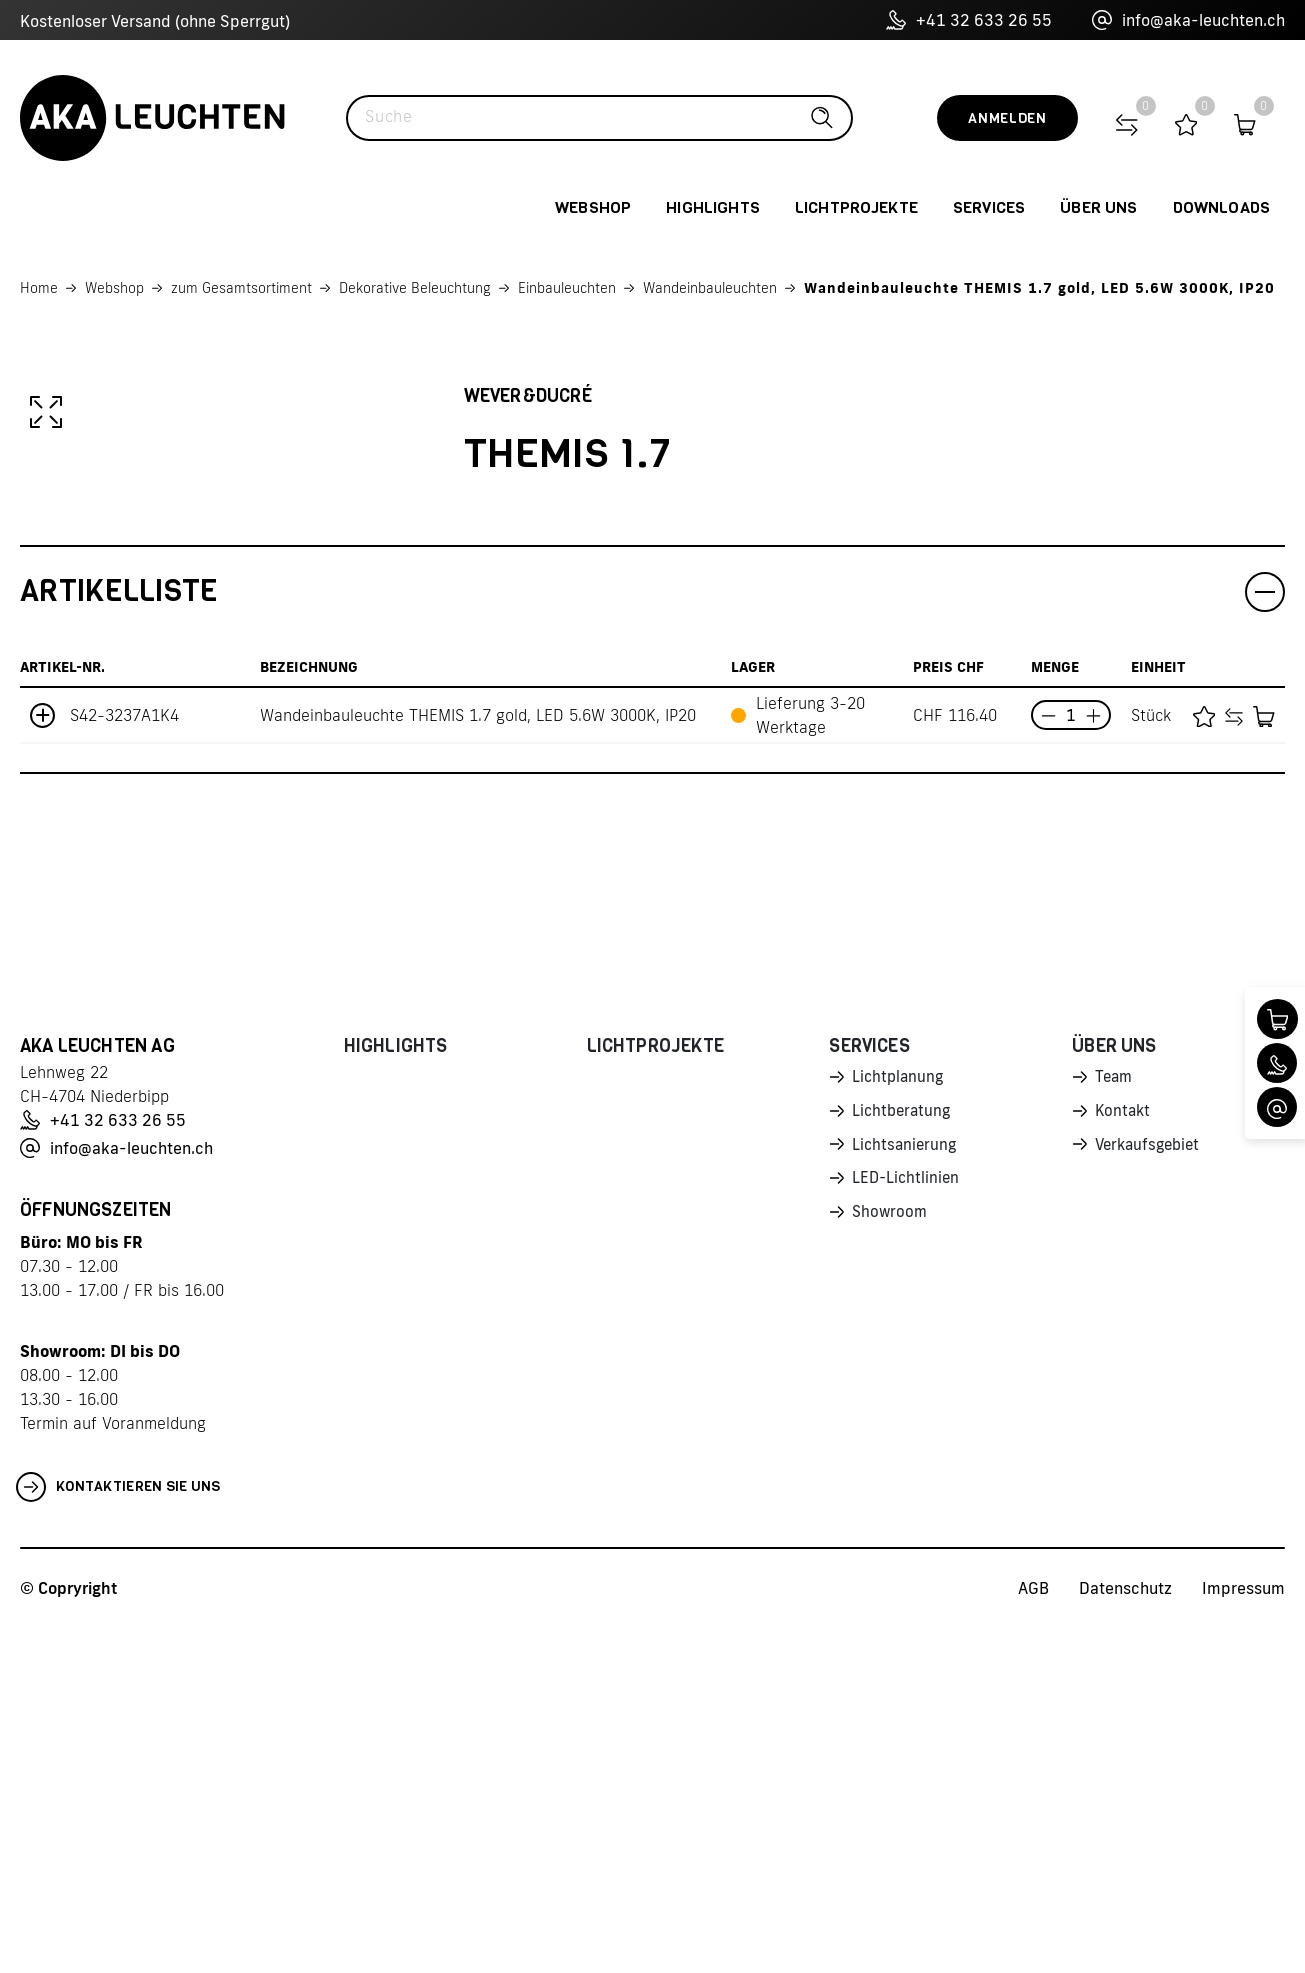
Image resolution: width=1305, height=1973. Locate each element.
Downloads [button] (1221, 207)
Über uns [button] (1098, 207)
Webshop (114, 288)
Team (1115, 1424)
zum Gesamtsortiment (241, 288)
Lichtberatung (903, 1459)
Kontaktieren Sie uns (118, 1833)
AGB (1033, 1934)
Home (39, 288)
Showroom (891, 1564)
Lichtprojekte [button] (856, 207)
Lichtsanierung (906, 1494)
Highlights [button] (713, 207)
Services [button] (989, 207)
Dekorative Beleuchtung (415, 288)
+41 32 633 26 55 (969, 20)
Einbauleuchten (567, 288)
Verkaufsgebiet (1151, 1494)
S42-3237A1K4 (124, 1061)
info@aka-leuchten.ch (1188, 20)
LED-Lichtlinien (907, 1529)
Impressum (1243, 1934)
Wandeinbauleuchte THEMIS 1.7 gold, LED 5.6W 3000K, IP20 (1039, 288)
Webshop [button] (593, 207)
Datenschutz (1125, 1934)
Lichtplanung (899, 1424)
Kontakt (1124, 1459)
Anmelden (1007, 118)
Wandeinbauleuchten (710, 288)
